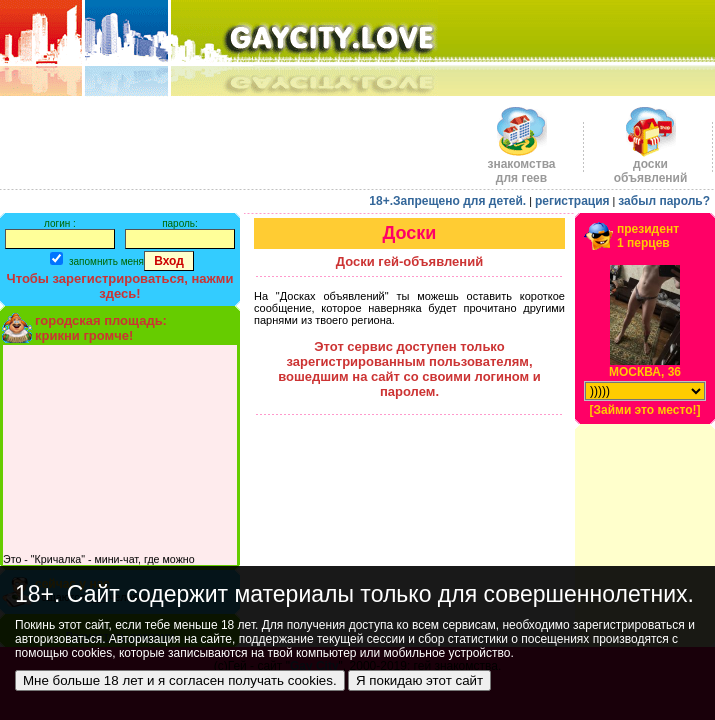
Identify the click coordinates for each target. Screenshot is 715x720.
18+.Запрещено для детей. (447, 201)
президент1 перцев (648, 236)
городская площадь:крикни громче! (101, 328)
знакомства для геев (521, 165)
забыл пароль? (664, 201)
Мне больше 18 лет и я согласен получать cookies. (180, 680)
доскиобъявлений (651, 165)
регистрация (572, 201)
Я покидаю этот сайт (419, 680)
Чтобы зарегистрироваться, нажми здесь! (120, 286)
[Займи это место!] (644, 410)
